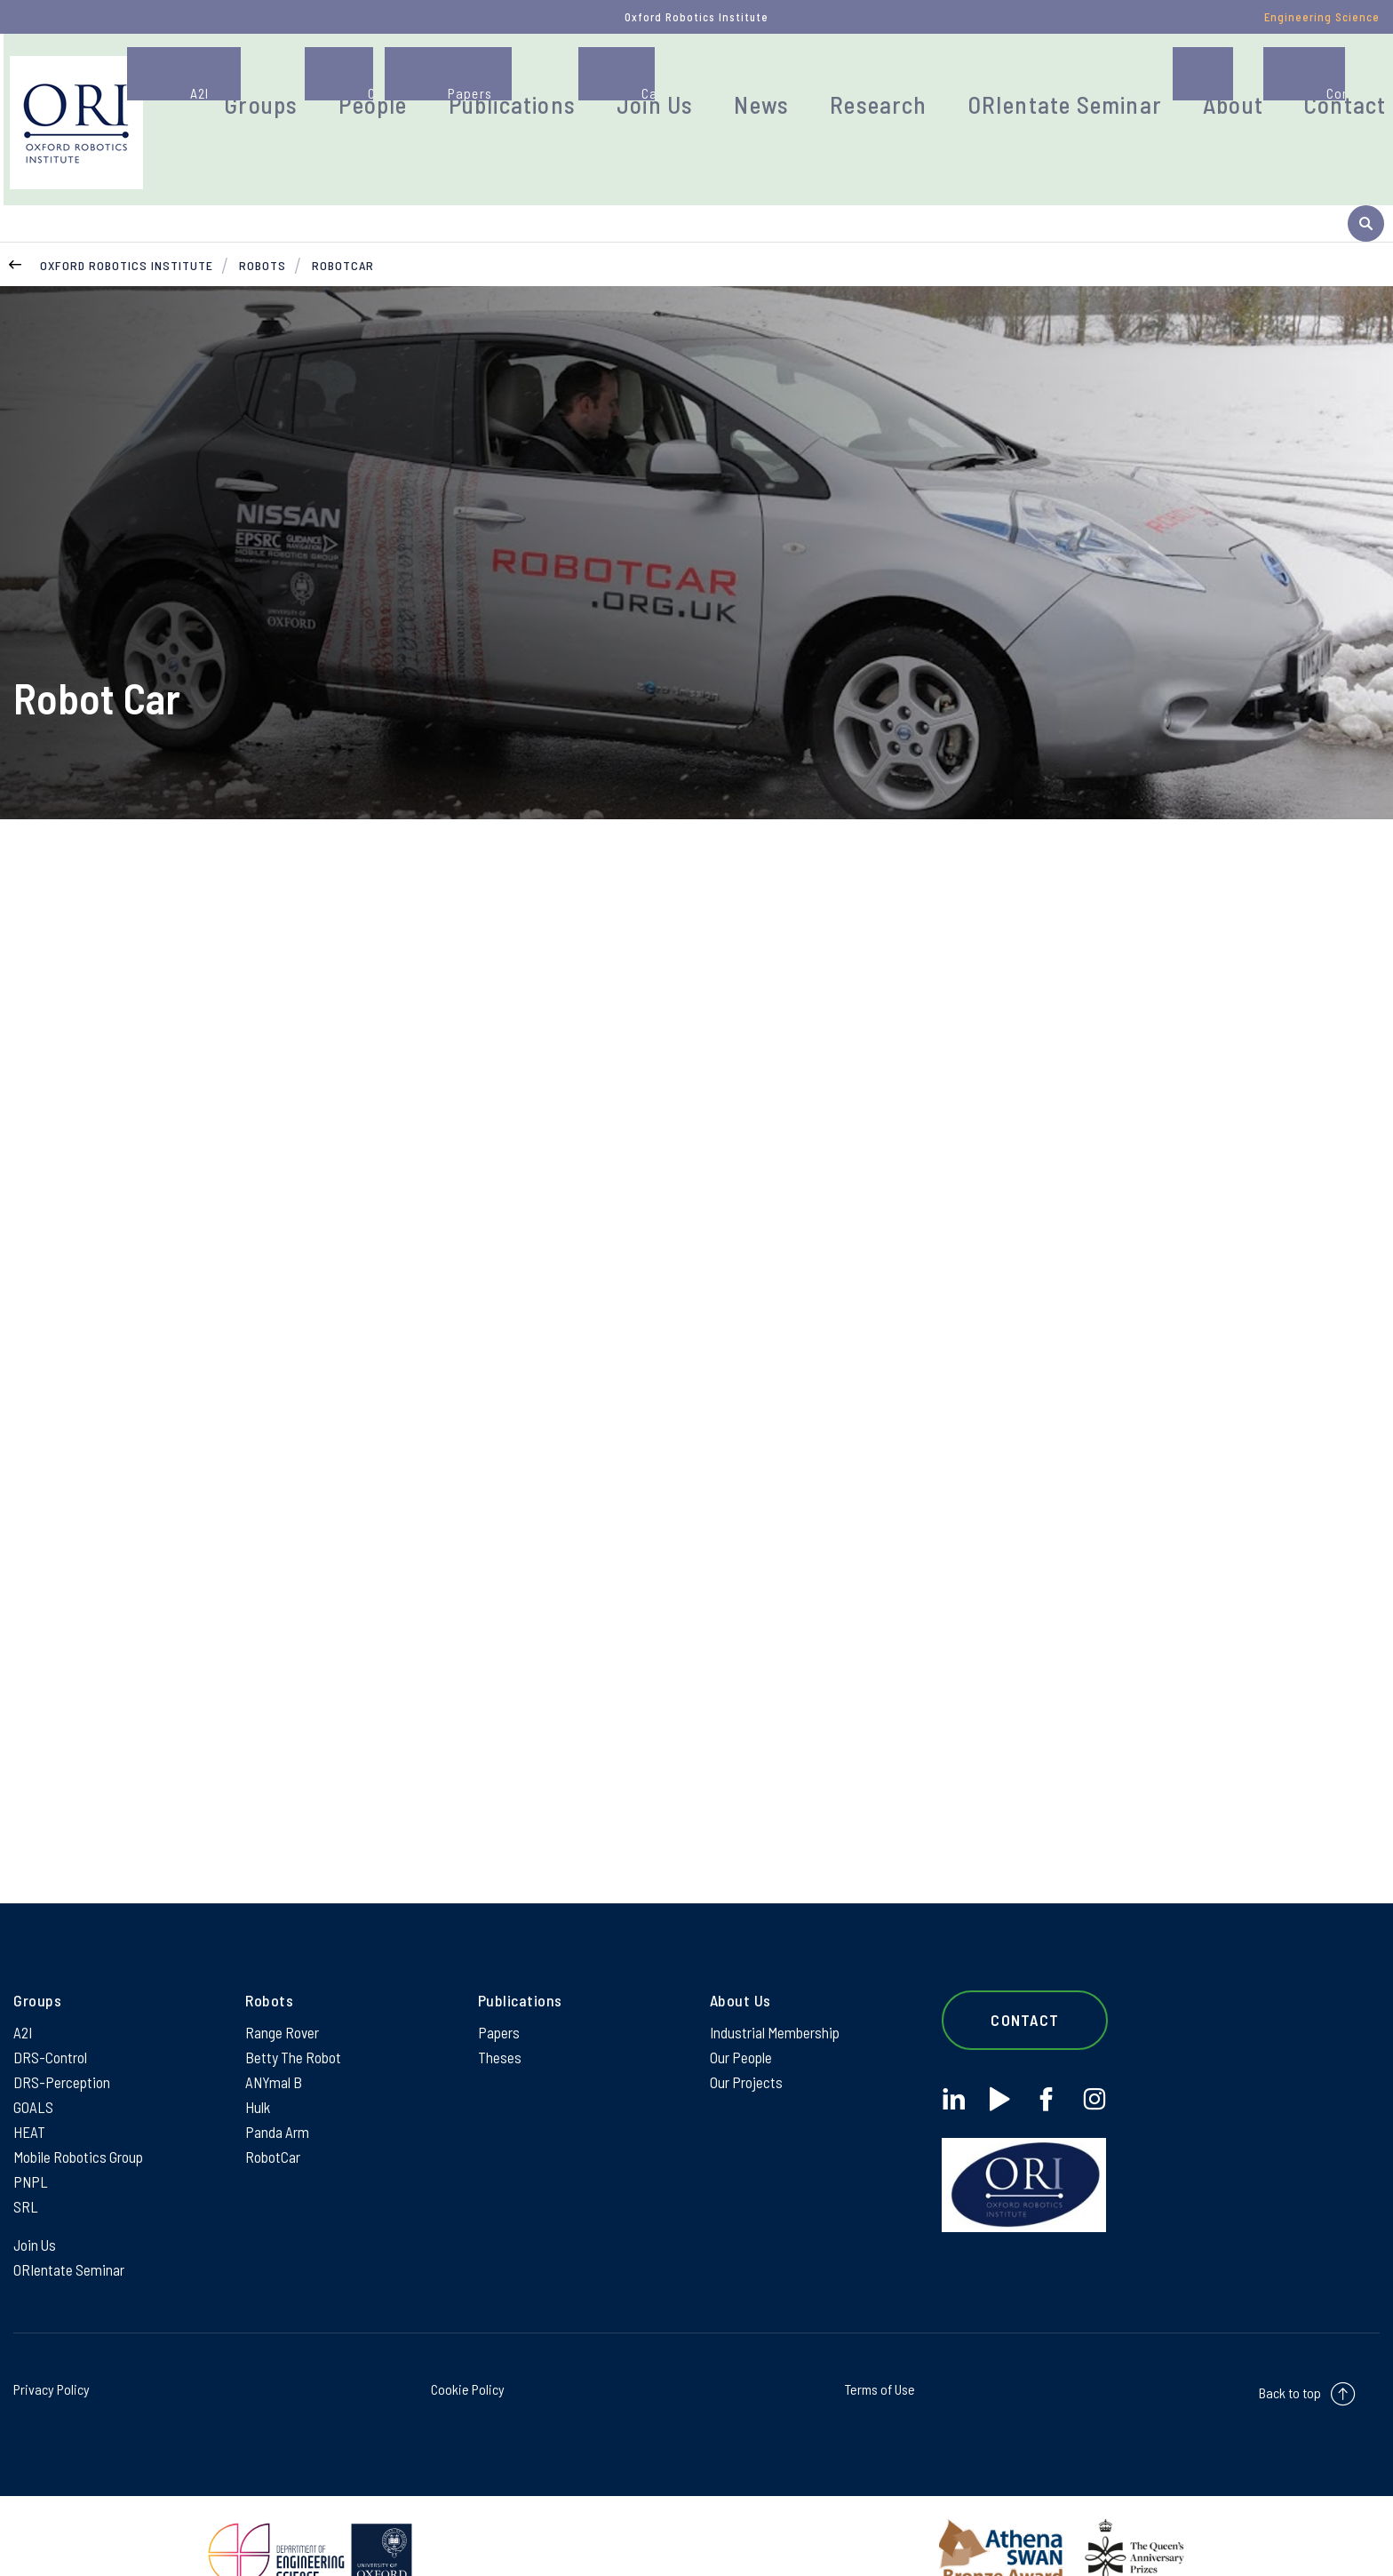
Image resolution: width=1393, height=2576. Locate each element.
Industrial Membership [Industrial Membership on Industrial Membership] (776, 1980)
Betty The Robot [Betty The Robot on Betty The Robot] (294, 2006)
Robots (262, 208)
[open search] (1366, 110)
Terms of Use (880, 2353)
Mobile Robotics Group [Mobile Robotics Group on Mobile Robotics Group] (79, 2113)
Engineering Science (1322, 17)
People (458, 83)
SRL (25, 2166)
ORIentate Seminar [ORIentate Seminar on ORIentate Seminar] (69, 2233)
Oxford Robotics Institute (126, 208)
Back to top (1290, 2357)
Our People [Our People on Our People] (742, 2006)
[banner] (185, 109)
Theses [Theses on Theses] (499, 2006)
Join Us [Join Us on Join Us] (36, 2206)
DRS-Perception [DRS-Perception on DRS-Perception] (62, 2033)
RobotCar (343, 208)
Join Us (698, 83)
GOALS (33, 2060)
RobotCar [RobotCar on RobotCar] (272, 2113)
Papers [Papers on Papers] (499, 1980)
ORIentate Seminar (1042, 83)
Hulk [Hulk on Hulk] (258, 2060)
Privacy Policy (51, 2353)
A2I (23, 1980)
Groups (362, 83)
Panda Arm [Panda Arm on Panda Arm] (277, 2086)
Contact (1279, 83)
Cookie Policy (468, 2353)
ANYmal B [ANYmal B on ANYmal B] (274, 2033)
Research (889, 83)
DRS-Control (50, 2006)
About (1182, 83)
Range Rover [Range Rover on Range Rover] (283, 1980)
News (789, 83)
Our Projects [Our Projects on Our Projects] (747, 2033)
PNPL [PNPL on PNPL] (31, 2139)
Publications (577, 83)
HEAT (29, 2086)
